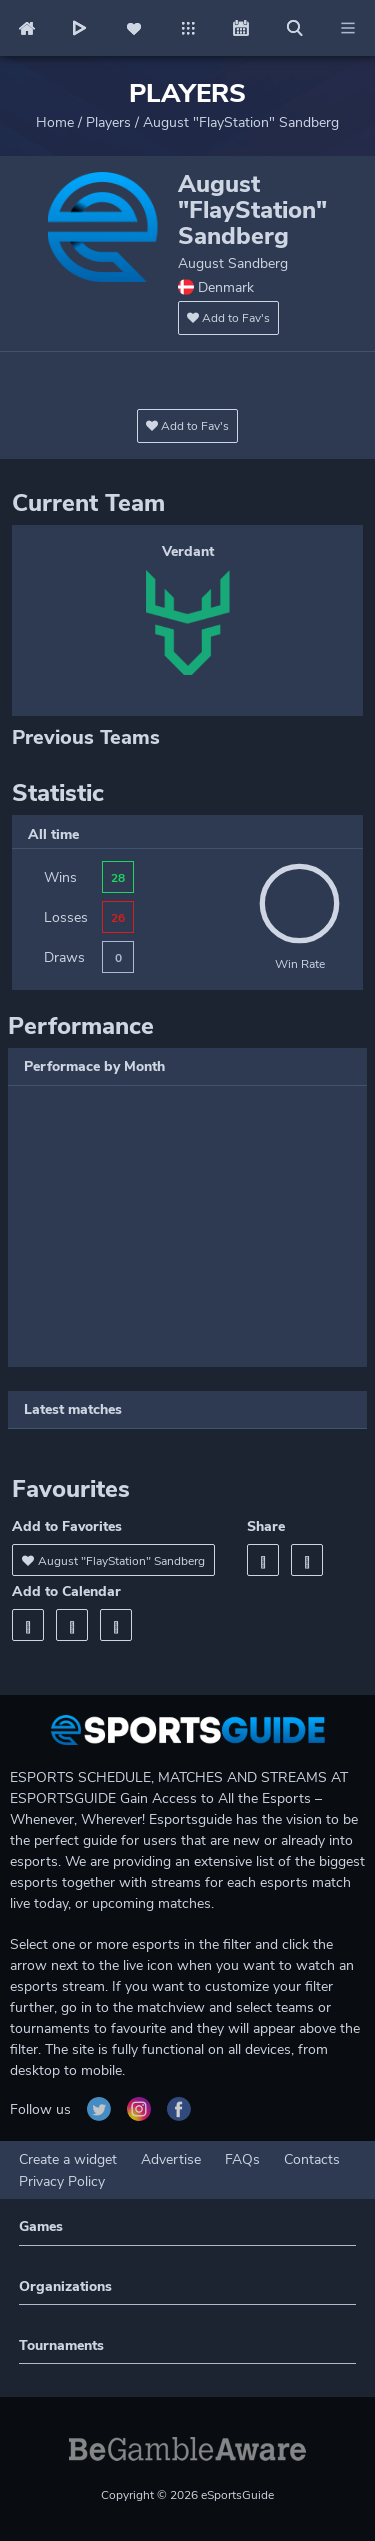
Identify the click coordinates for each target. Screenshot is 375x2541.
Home (55, 122)
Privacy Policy (62, 2181)
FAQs (242, 2159)
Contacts (312, 2159)
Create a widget (68, 2159)
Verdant (188, 551)
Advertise (171, 2159)
